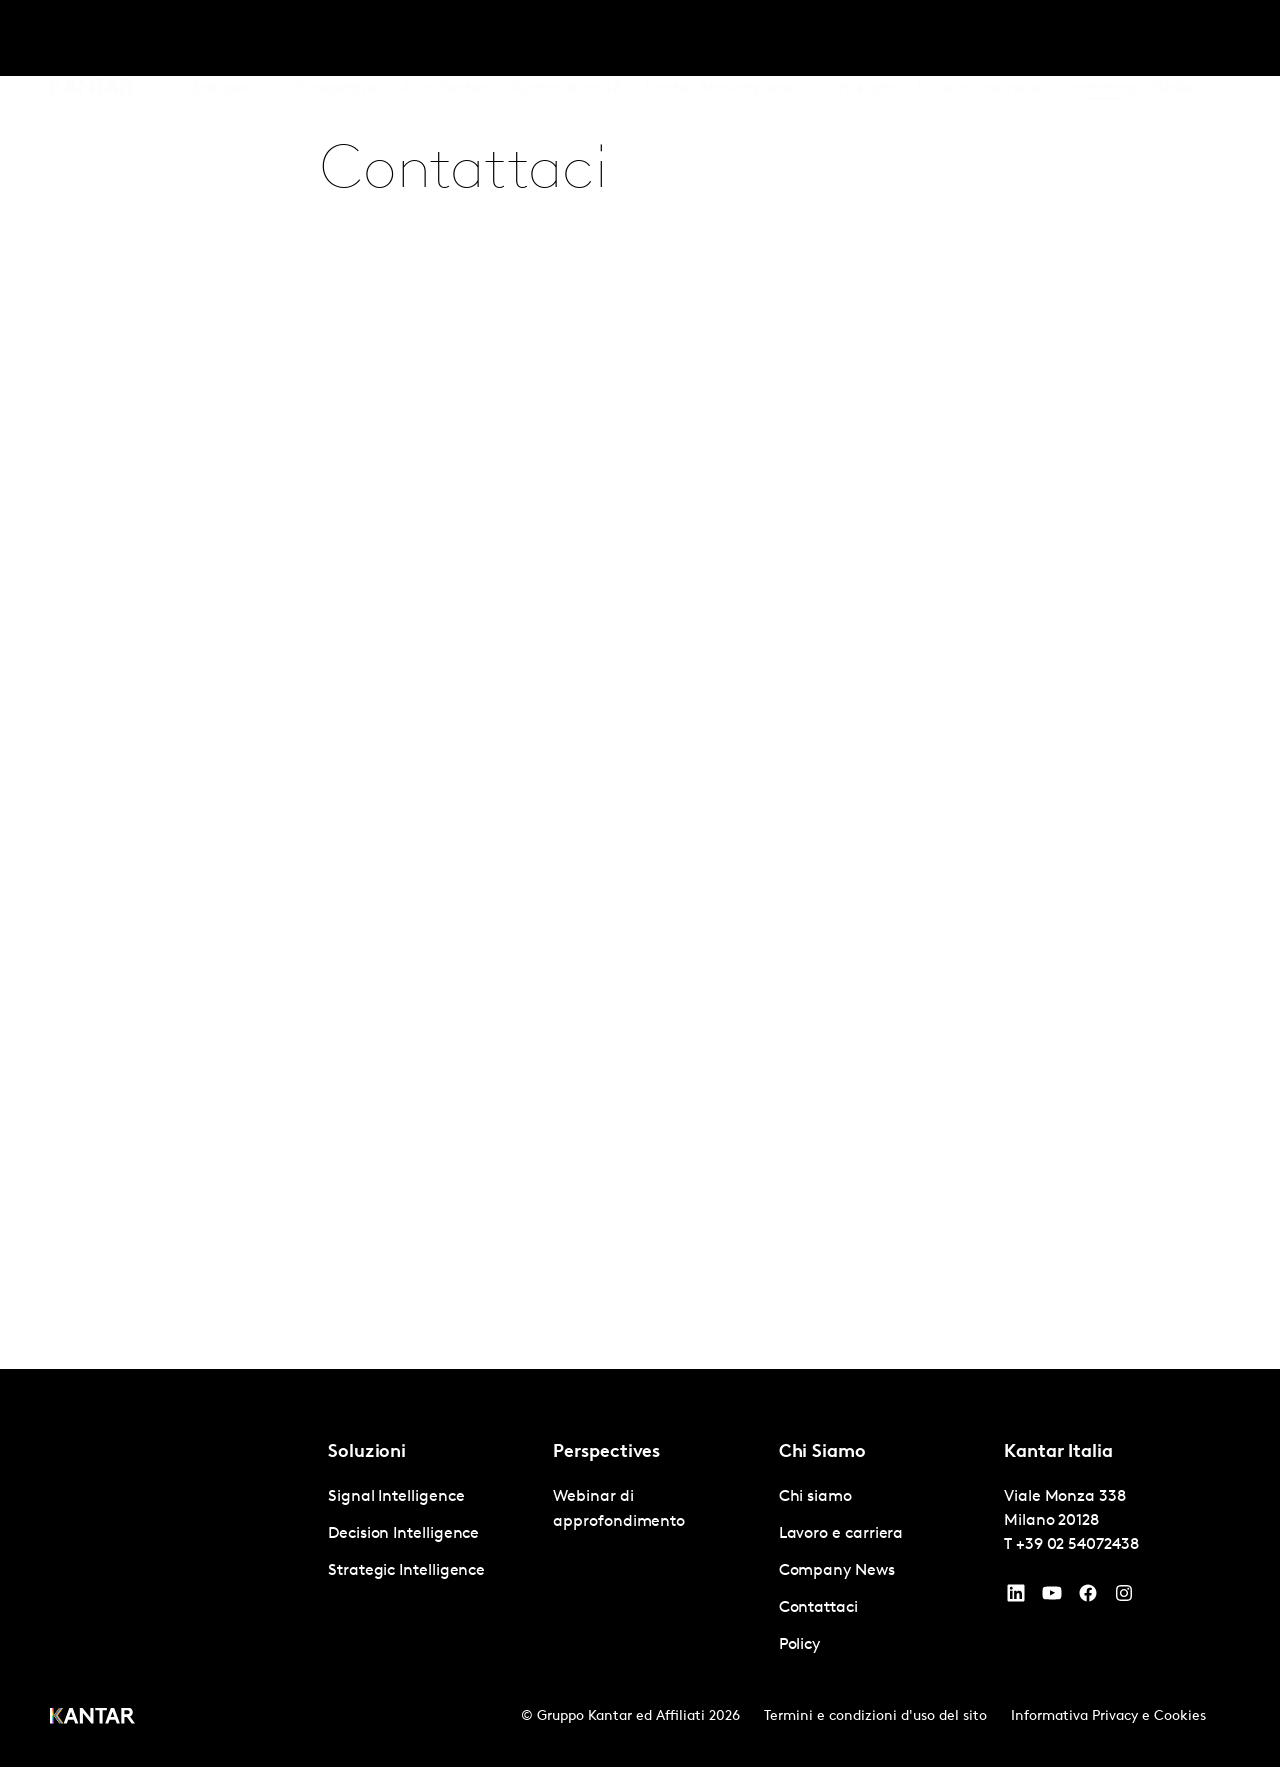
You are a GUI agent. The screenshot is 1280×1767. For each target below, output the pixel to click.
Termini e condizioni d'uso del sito (875, 1716)
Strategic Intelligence (406, 1571)
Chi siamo (864, 39)
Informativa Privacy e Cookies (1108, 1716)
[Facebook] (1088, 1598)
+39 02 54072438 (1077, 1545)
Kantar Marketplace (719, 39)
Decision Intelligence (403, 1534)
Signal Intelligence (396, 1497)
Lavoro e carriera (979, 39)
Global (1177, 39)
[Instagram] (1124, 1598)
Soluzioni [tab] (225, 39)
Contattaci (1097, 39)
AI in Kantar (444, 39)
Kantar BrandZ (566, 39)
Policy (800, 1645)
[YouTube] (1016, 1598)
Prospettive (335, 39)
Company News (837, 1571)
